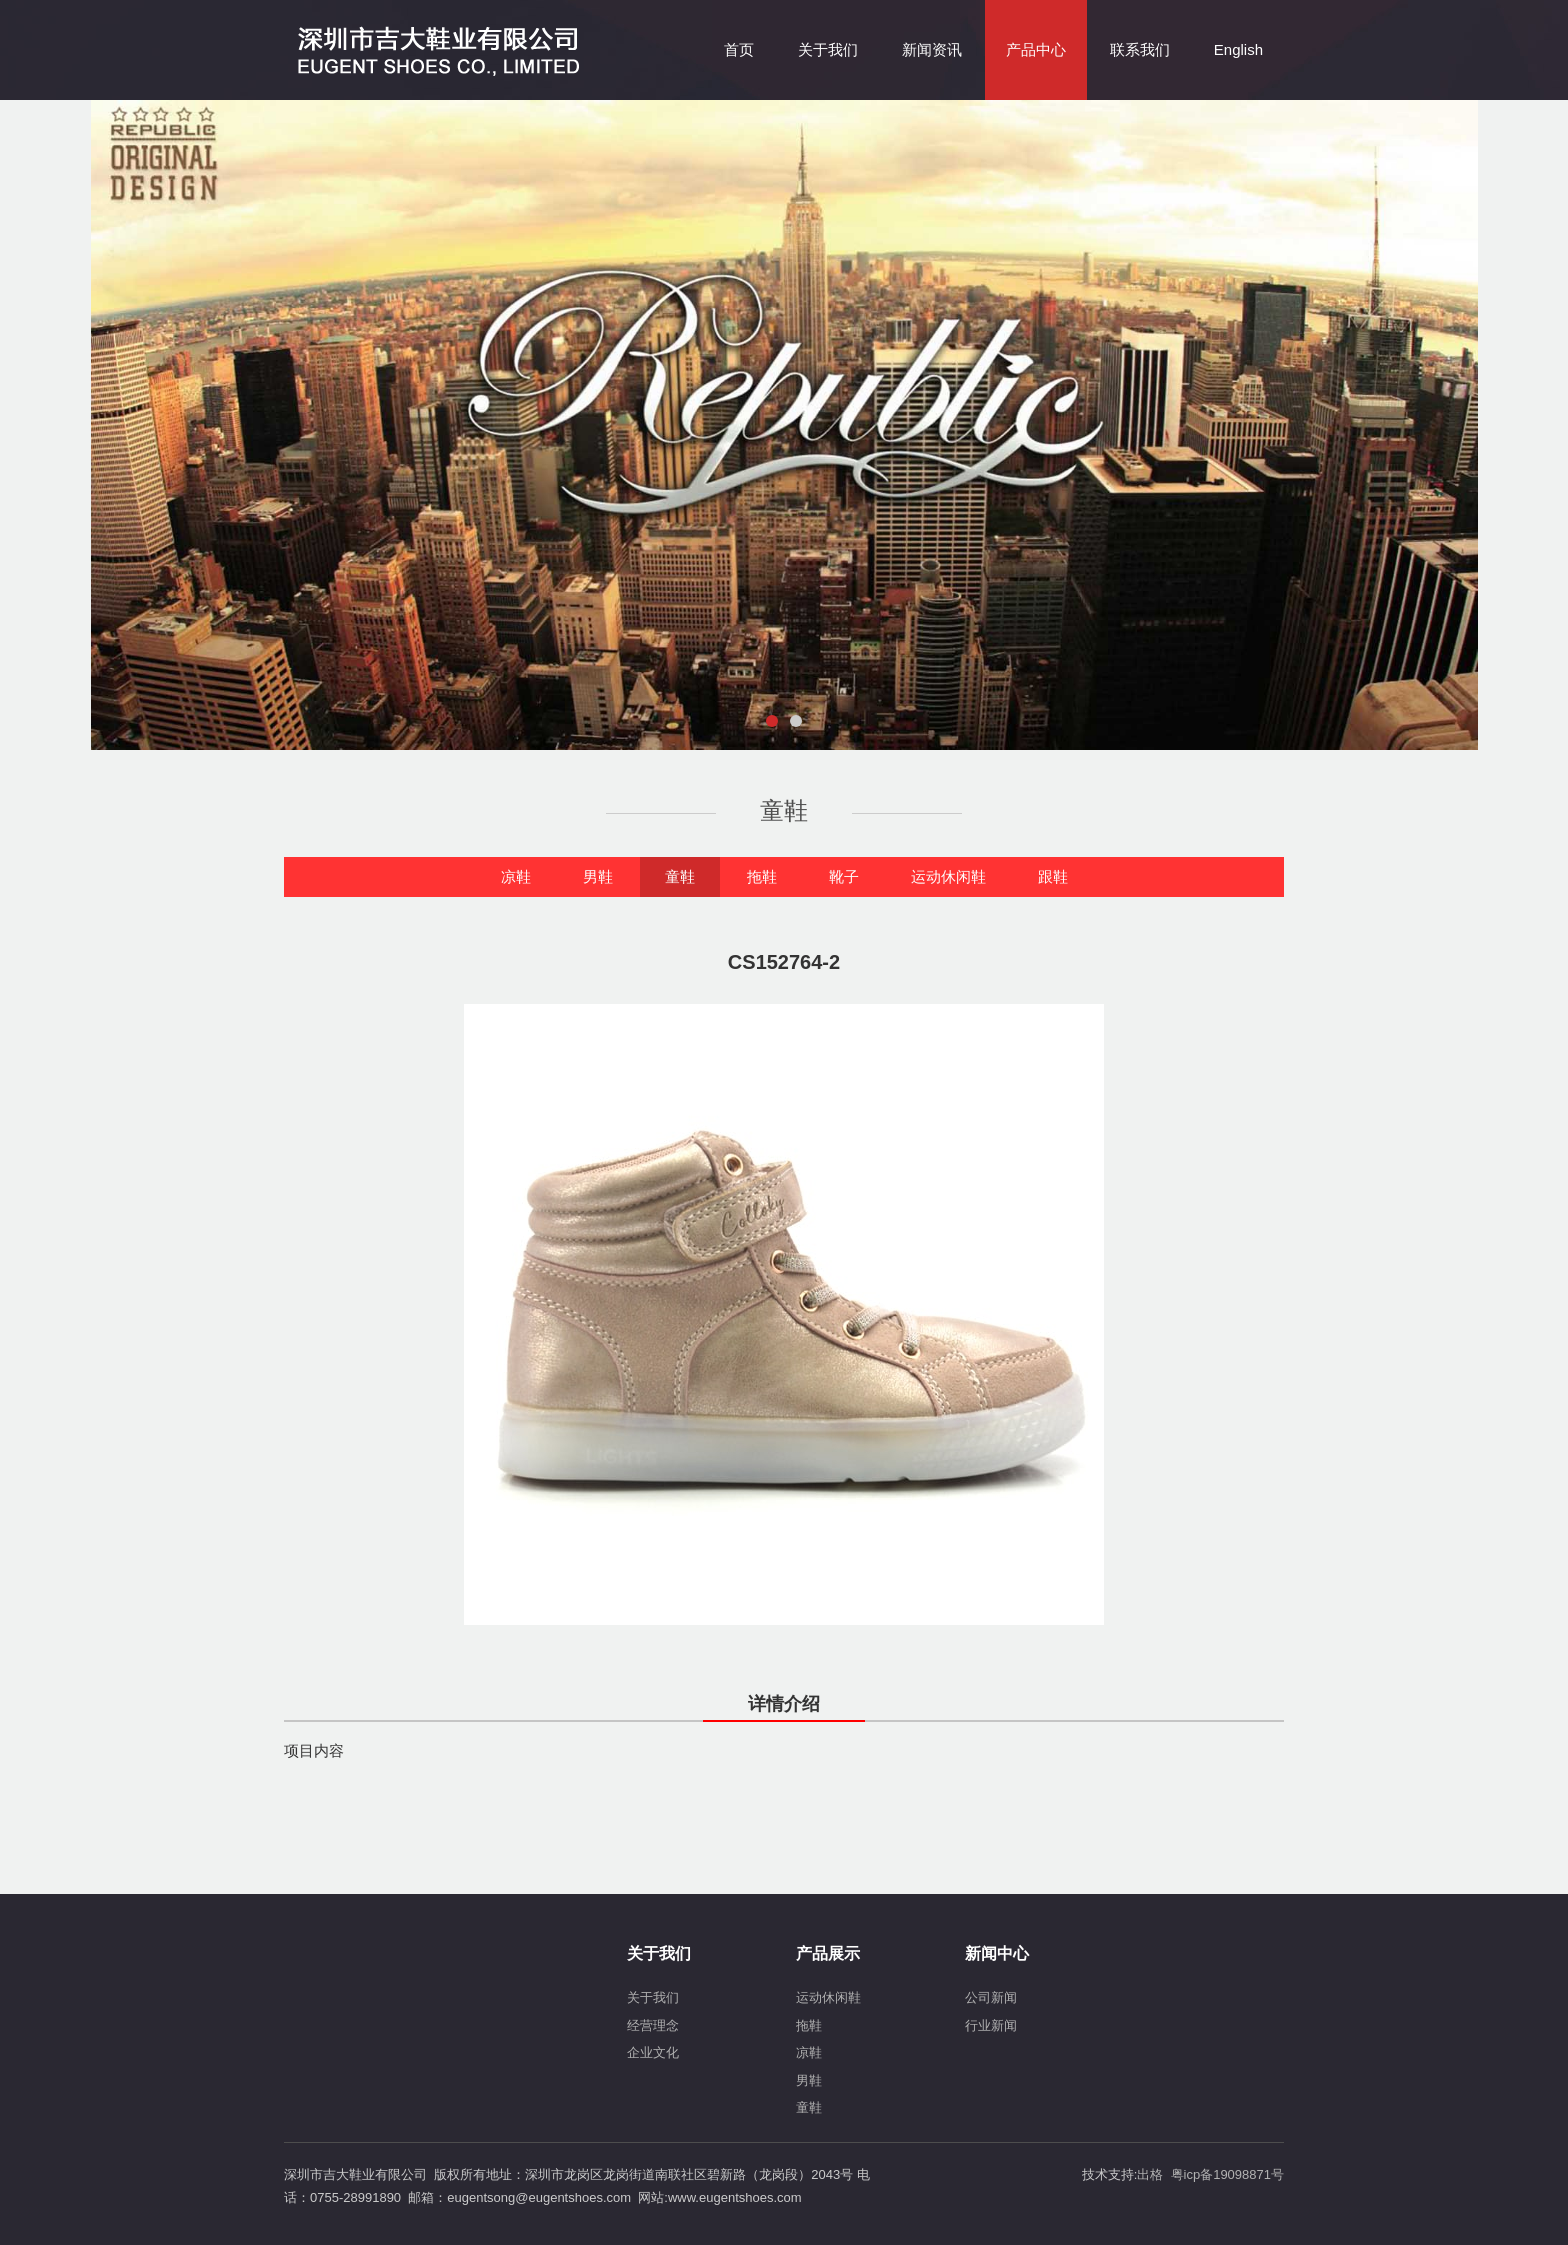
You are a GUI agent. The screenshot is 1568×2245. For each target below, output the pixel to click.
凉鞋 (516, 876)
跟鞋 (1053, 876)
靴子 (844, 876)
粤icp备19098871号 (1227, 2174)
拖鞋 (762, 876)
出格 (1150, 2174)
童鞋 (680, 876)
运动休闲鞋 (948, 876)
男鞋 (598, 876)
